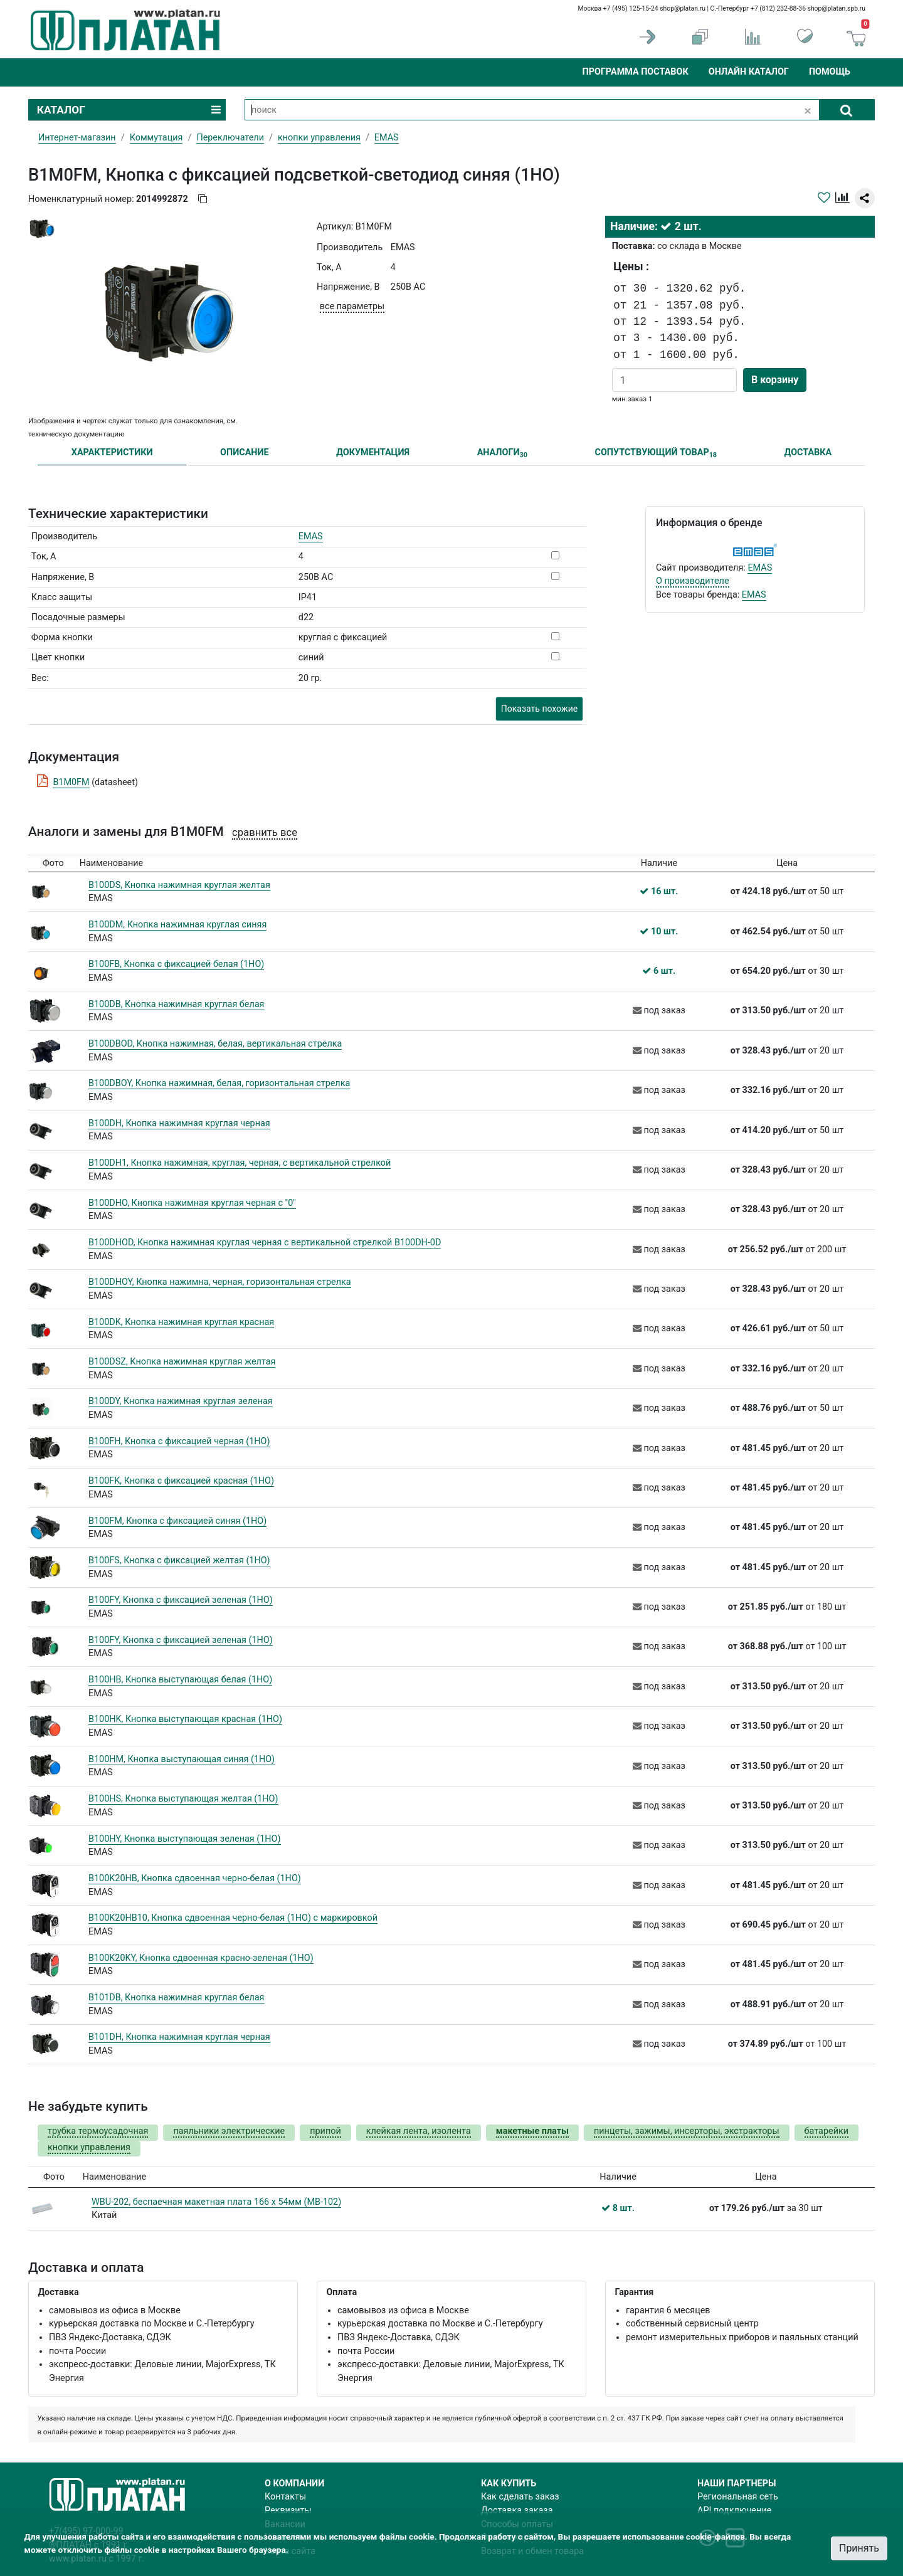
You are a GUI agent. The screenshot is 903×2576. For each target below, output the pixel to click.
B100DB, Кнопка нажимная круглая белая (176, 1004)
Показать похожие (539, 709)
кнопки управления (319, 137)
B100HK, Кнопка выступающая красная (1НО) (185, 1719)
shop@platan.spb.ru (836, 8)
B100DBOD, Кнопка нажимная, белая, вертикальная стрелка (215, 1043)
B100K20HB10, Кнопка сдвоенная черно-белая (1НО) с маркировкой (233, 1918)
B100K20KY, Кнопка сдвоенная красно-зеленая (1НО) (201, 1958)
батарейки (826, 2131)
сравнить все (264, 832)
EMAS (310, 536)
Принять (859, 2548)
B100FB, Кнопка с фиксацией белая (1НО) (176, 964)
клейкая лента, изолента (418, 2131)
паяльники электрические (229, 2131)
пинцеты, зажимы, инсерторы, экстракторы (686, 2131)
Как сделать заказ (520, 2496)
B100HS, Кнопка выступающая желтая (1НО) (183, 1798)
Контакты (285, 2496)
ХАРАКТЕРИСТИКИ (112, 452)
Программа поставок (635, 71)
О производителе (692, 581)
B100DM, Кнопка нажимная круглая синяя (177, 924)
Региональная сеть (737, 2496)
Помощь (829, 71)
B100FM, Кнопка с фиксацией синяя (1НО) (177, 1521)
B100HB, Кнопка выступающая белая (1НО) (180, 1679)
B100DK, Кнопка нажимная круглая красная (181, 1322)
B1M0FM (71, 782)
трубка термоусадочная (98, 2131)
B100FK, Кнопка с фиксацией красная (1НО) (181, 1480)
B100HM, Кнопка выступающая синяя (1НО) (181, 1759)
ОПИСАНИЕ (244, 452)
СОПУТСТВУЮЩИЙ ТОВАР (655, 453)
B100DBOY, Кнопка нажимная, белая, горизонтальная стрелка (219, 1083)
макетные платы (532, 2131)
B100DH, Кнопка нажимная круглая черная (179, 1123)
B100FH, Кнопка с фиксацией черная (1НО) (179, 1441)
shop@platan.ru (682, 8)
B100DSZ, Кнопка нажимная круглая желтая (181, 1361)
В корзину (774, 380)
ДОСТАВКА (808, 452)
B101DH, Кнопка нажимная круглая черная (179, 2037)
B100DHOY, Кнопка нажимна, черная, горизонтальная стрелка (219, 1282)
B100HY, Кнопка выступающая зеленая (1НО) (184, 1839)
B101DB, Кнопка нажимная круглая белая (176, 1997)
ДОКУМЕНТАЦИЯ (372, 452)
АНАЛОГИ (502, 453)
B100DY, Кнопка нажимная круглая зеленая (180, 1401)
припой (325, 2131)
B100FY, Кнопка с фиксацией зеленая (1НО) (180, 1600)
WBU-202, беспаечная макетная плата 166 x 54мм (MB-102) (216, 2202)
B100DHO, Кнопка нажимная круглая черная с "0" (192, 1203)
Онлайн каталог (749, 71)
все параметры (352, 306)
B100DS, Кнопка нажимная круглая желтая (179, 885)
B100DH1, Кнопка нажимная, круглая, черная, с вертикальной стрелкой (239, 1163)
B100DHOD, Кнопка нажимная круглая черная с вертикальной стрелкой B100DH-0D (264, 1242)
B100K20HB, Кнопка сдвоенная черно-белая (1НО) (194, 1878)
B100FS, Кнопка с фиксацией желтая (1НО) (179, 1560)
